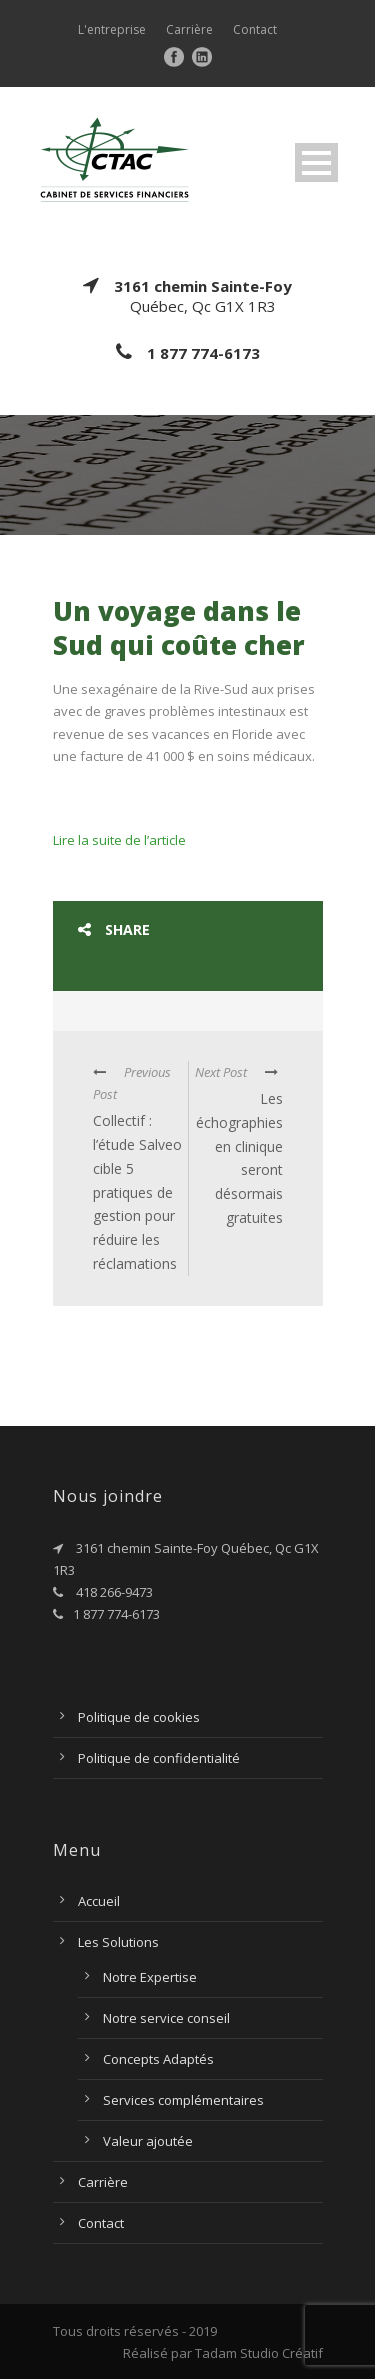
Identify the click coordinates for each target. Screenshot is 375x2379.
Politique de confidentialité (159, 1758)
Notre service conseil (166, 2018)
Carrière (189, 29)
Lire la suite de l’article (119, 840)
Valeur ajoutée (148, 2141)
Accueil (99, 1901)
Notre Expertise (150, 1977)
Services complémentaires (183, 2100)
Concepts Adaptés (158, 2059)
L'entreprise (112, 29)
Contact (255, 29)
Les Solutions (118, 1942)
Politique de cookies (139, 1717)
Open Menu (316, 162)
